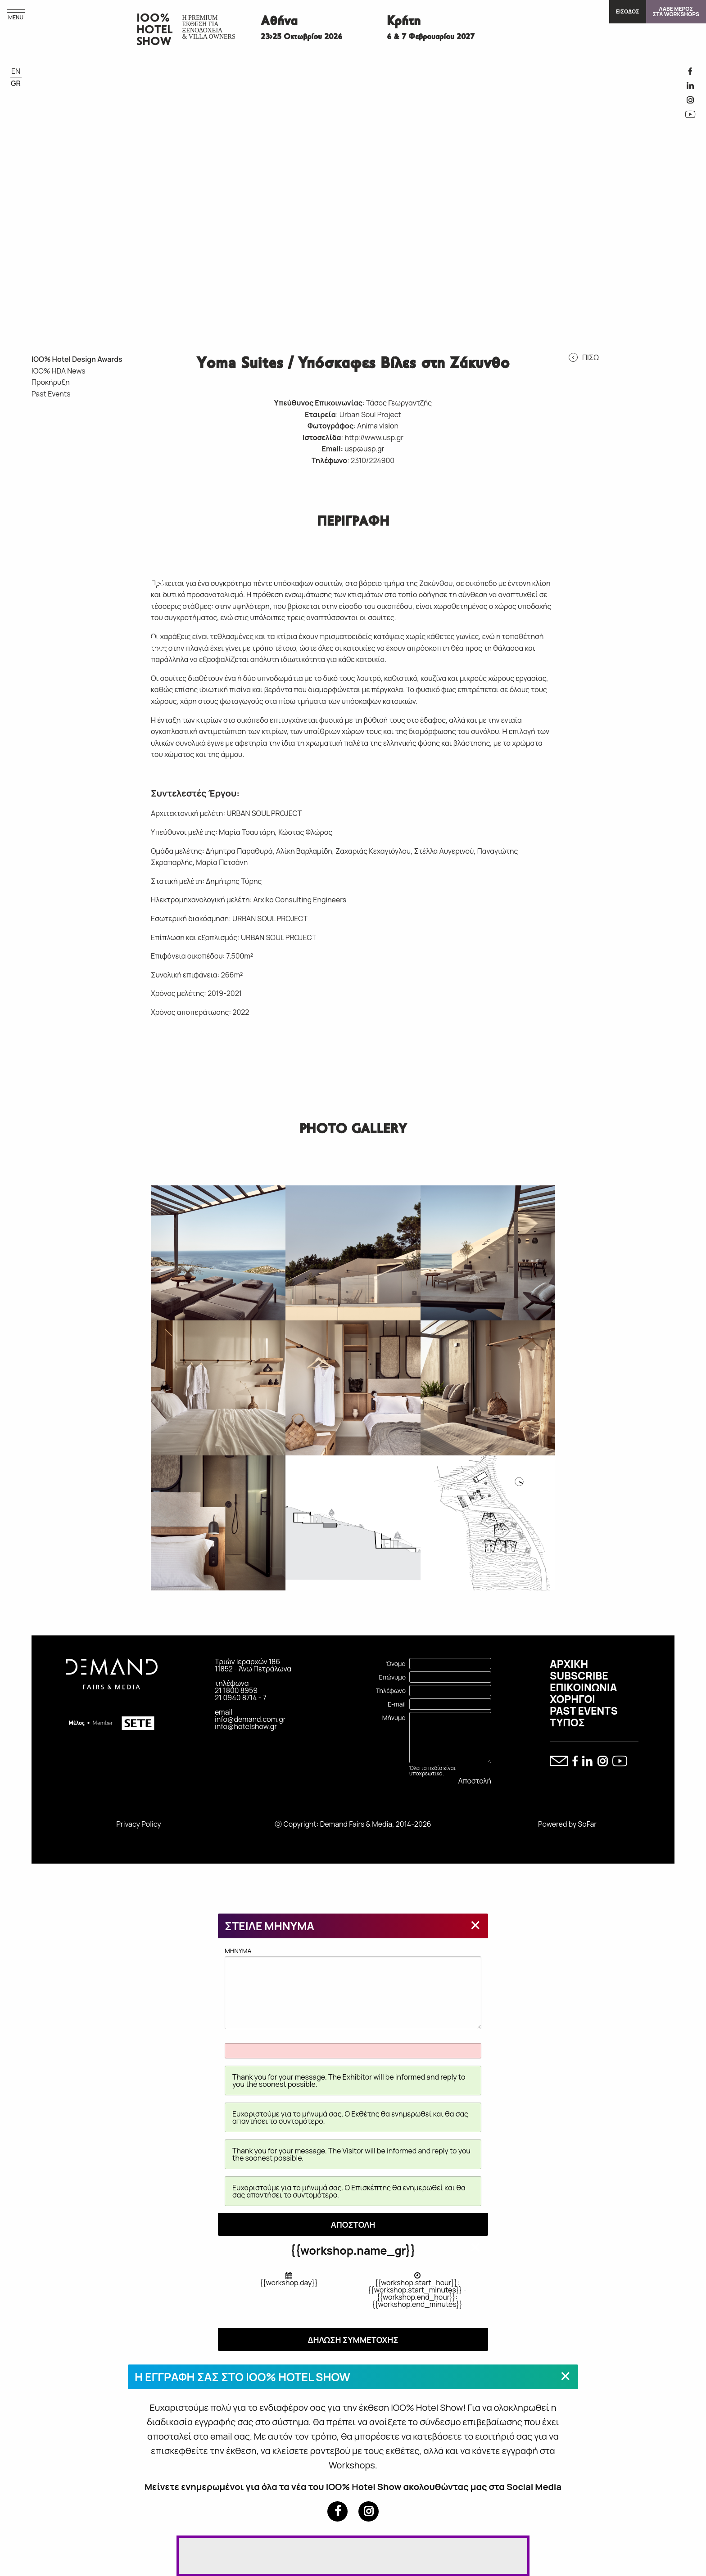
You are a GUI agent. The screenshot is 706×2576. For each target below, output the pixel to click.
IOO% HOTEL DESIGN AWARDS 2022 (84, 500)
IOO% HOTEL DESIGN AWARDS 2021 (120, 500)
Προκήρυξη (51, 382)
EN (15, 71)
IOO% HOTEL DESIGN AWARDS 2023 (49, 500)
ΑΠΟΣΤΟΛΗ (353, 2224)
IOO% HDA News (59, 371)
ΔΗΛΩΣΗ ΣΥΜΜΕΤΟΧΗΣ (353, 2339)
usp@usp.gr (364, 449)
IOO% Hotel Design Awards (77, 359)
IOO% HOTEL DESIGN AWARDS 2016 (84, 640)
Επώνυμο (392, 1677)
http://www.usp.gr (374, 437)
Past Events (51, 394)
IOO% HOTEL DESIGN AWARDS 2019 (84, 570)
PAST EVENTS (584, 1710)
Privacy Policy (138, 1824)
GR (16, 83)
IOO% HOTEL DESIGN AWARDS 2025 (84, 431)
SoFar (587, 1824)
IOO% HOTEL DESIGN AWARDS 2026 (49, 431)
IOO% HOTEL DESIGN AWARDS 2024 (120, 431)
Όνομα (396, 1663)
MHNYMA (353, 1987)
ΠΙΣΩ (590, 357)
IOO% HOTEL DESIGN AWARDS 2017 (49, 640)
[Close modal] (475, 1925)
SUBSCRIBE (579, 1675)
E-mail (397, 1704)
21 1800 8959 (236, 1690)
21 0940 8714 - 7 (241, 1697)
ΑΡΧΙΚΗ (569, 1664)
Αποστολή (474, 1780)
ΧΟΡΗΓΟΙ (572, 1699)
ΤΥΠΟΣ (567, 1722)
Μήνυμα (394, 1717)
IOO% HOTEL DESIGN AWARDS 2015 (120, 640)
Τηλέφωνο (391, 1690)
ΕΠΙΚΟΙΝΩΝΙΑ (583, 1687)
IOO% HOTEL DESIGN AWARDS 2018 (120, 570)
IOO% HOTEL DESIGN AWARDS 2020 (49, 570)
